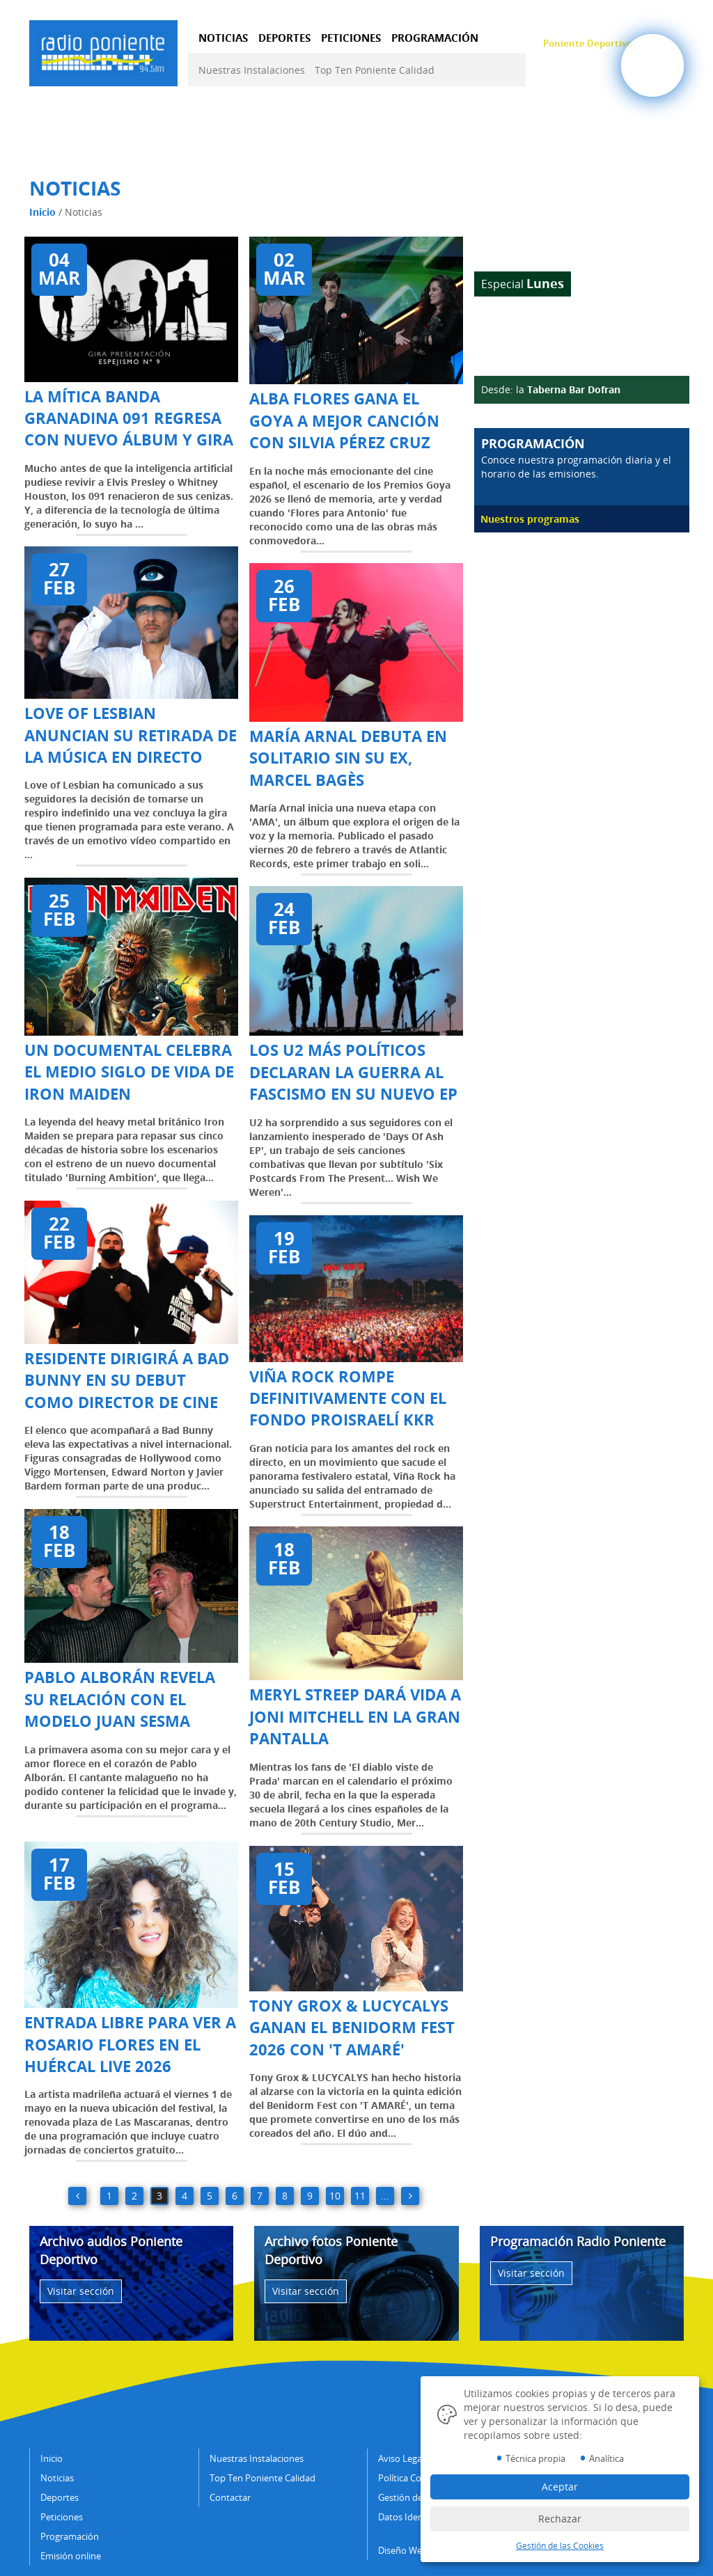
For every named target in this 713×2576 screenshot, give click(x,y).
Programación (69, 2536)
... (385, 2195)
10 (334, 2195)
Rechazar (559, 2518)
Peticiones (61, 2517)
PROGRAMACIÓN (434, 38)
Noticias (57, 2478)
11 (360, 2195)
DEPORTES (284, 38)
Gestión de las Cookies (560, 2546)
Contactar (230, 2497)
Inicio (42, 212)
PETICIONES (351, 38)
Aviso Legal (401, 2458)
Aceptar (560, 2486)
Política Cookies (410, 2478)
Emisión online (70, 2556)
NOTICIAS (223, 38)
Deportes (59, 2497)
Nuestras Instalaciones (251, 70)
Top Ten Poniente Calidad (374, 70)
